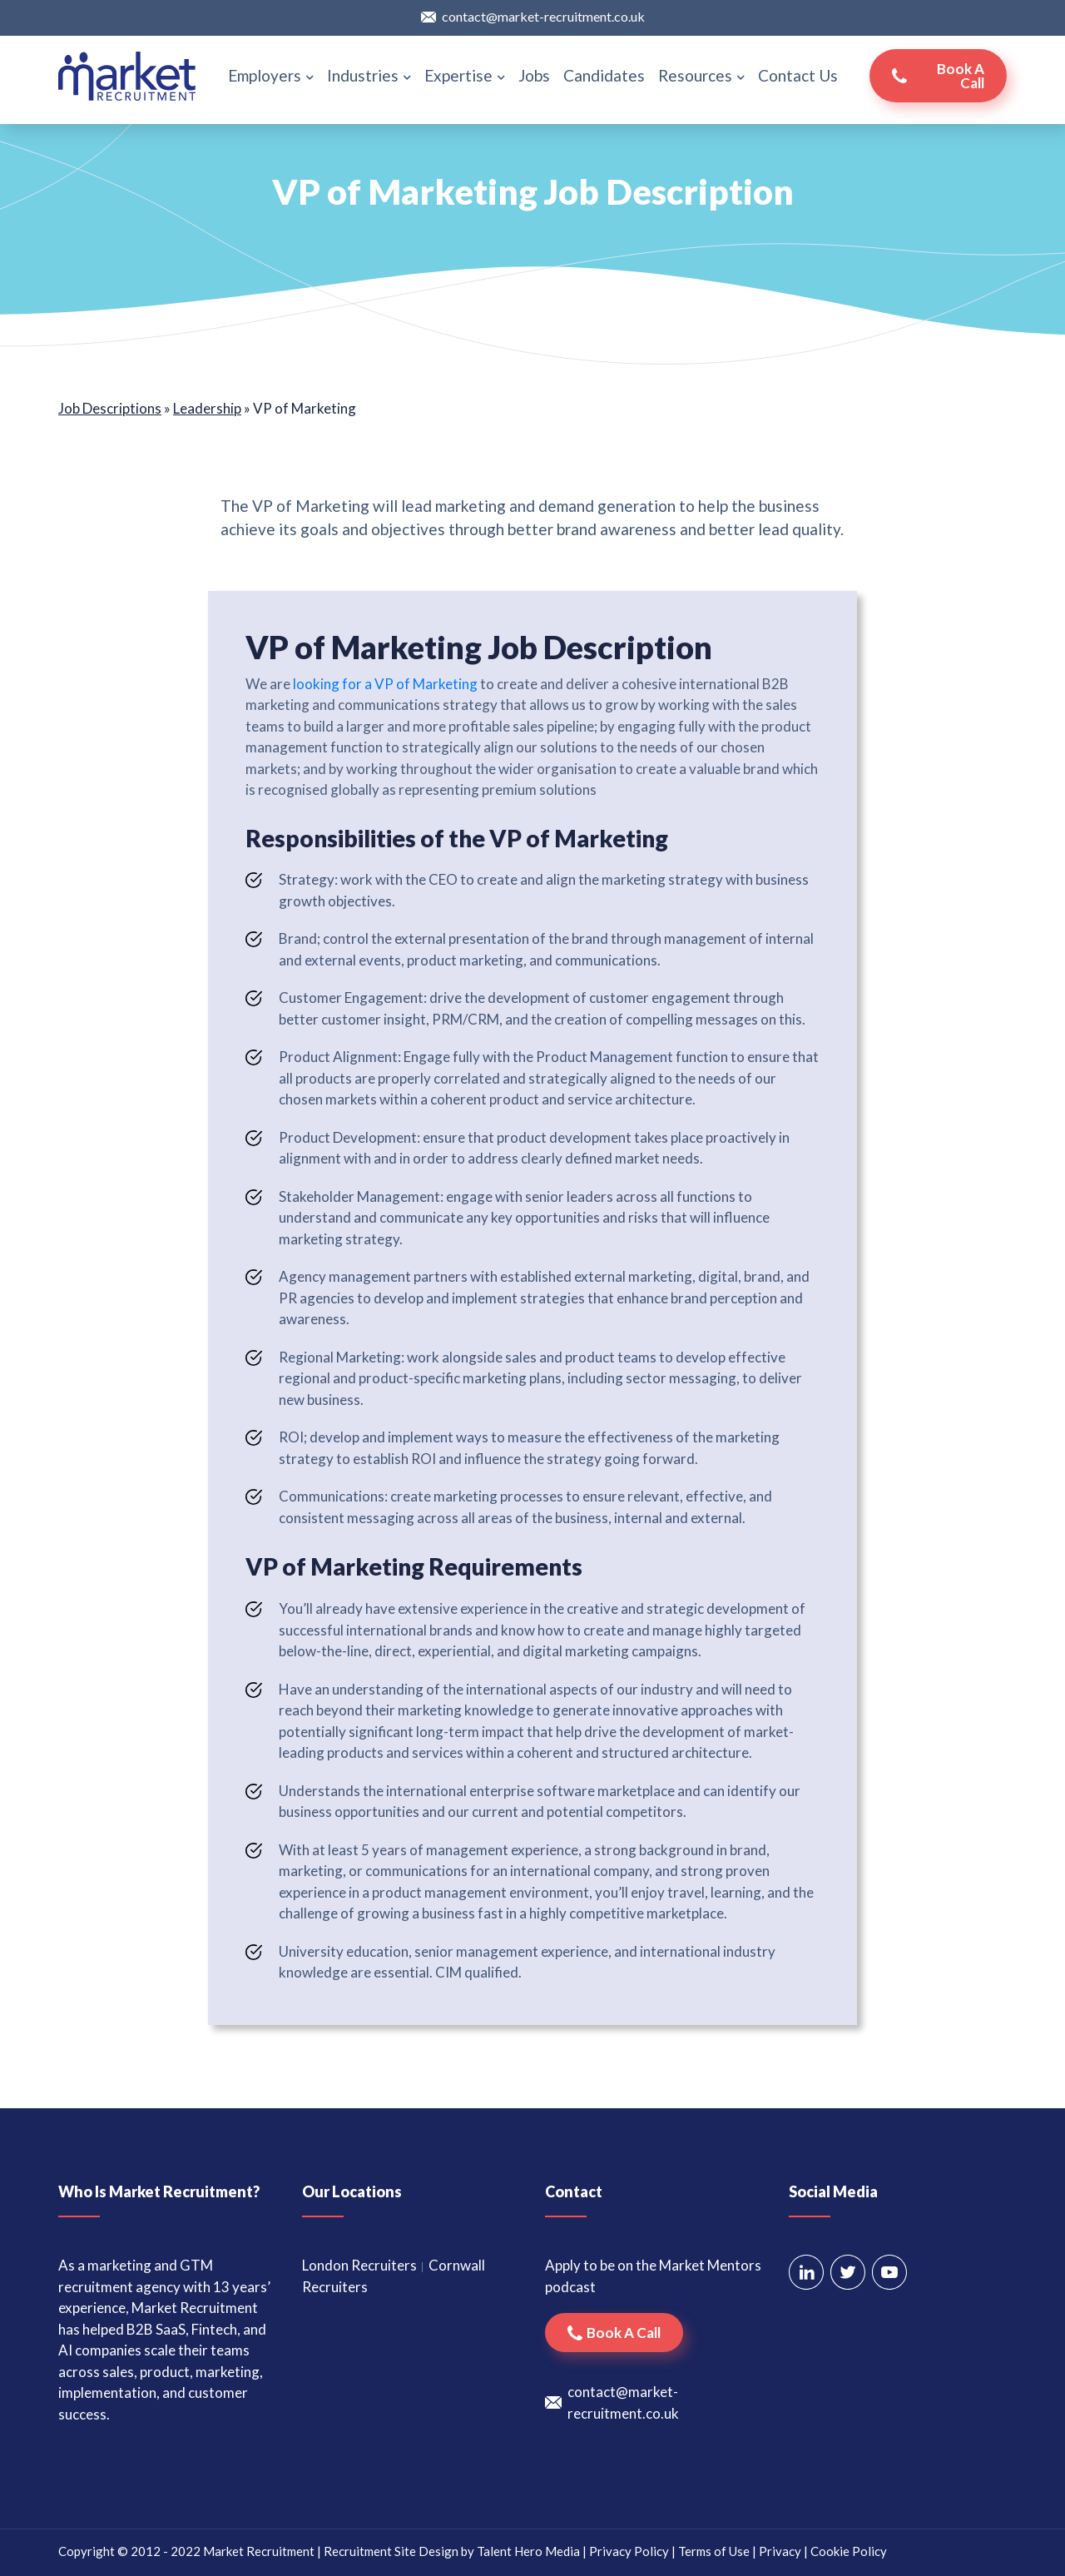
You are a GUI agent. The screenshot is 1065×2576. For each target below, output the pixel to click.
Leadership (207, 408)
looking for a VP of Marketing (385, 683)
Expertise (464, 75)
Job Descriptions (109, 408)
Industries (369, 75)
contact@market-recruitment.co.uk (543, 16)
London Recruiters (359, 2265)
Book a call (960, 76)
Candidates (604, 75)
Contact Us (798, 75)
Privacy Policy (629, 2551)
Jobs (534, 75)
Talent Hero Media (528, 2551)
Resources (701, 75)
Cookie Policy (848, 2551)
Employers (271, 75)
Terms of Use (714, 2551)
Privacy (780, 2551)
